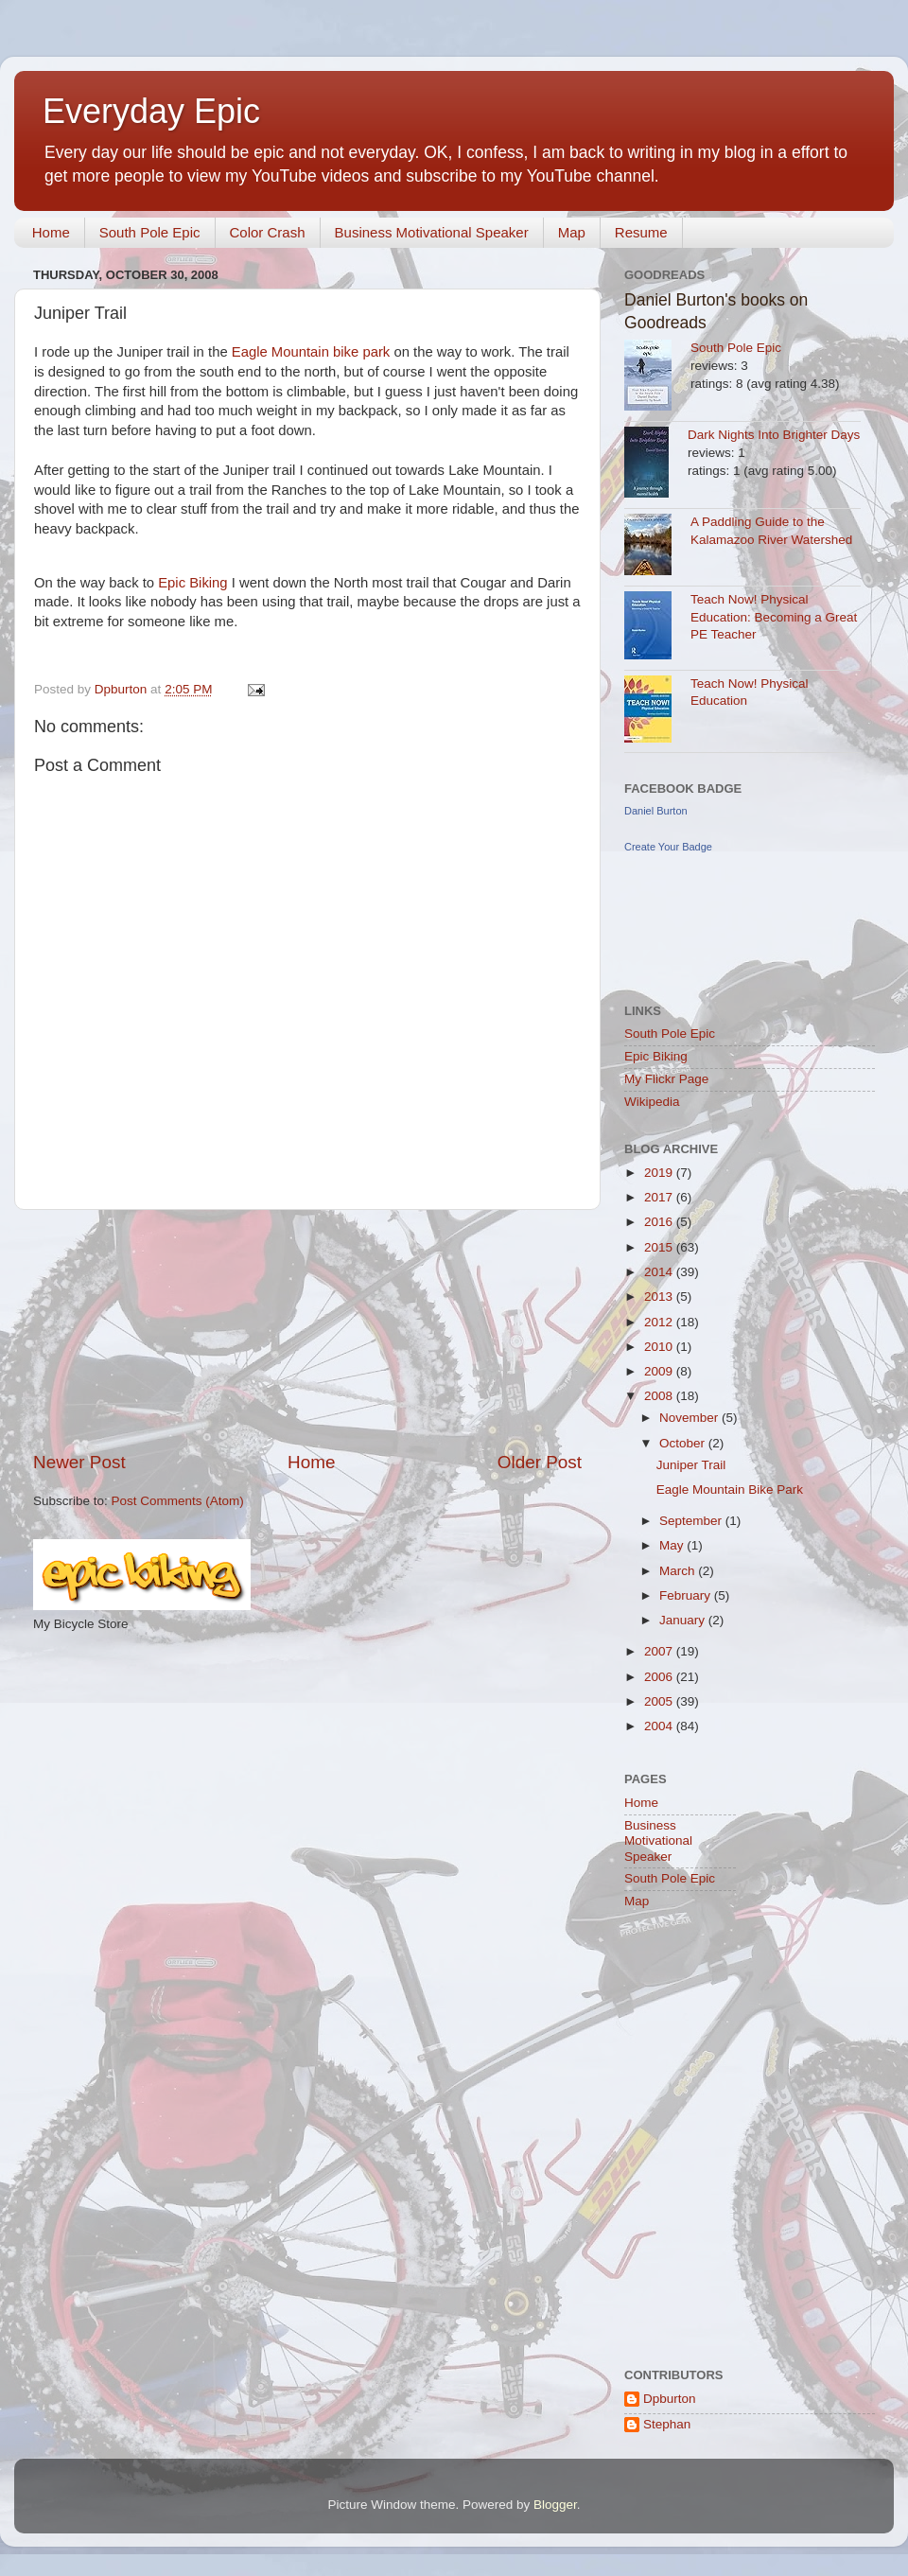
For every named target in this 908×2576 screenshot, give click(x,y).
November (690, 1418)
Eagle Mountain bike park (311, 351)
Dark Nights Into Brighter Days (774, 435)
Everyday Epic (151, 111)
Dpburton (669, 2399)
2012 (660, 1322)
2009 (660, 1371)
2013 (660, 1296)
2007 (660, 1651)
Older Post (540, 1462)
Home (51, 232)
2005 (660, 1701)
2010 (660, 1347)
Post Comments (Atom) (178, 1501)
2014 (660, 1272)
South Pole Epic (150, 232)
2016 (660, 1222)
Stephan (666, 2424)
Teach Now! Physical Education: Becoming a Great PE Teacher (773, 617)
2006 (660, 1677)
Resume (641, 232)
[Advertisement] (307, 1330)
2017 (660, 1197)
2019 (660, 1172)
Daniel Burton (656, 810)
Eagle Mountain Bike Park (729, 1489)
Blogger (555, 2504)
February (686, 1595)
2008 (660, 1396)
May (673, 1545)
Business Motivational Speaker (432, 232)
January (683, 1620)
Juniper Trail (691, 1465)
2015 (660, 1247)
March (678, 1571)
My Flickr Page (666, 1079)
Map (571, 232)
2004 (660, 1726)
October (683, 1443)
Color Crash (268, 232)
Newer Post (79, 1462)
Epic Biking (192, 582)
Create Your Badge (668, 846)
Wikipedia (652, 1102)
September (692, 1521)
